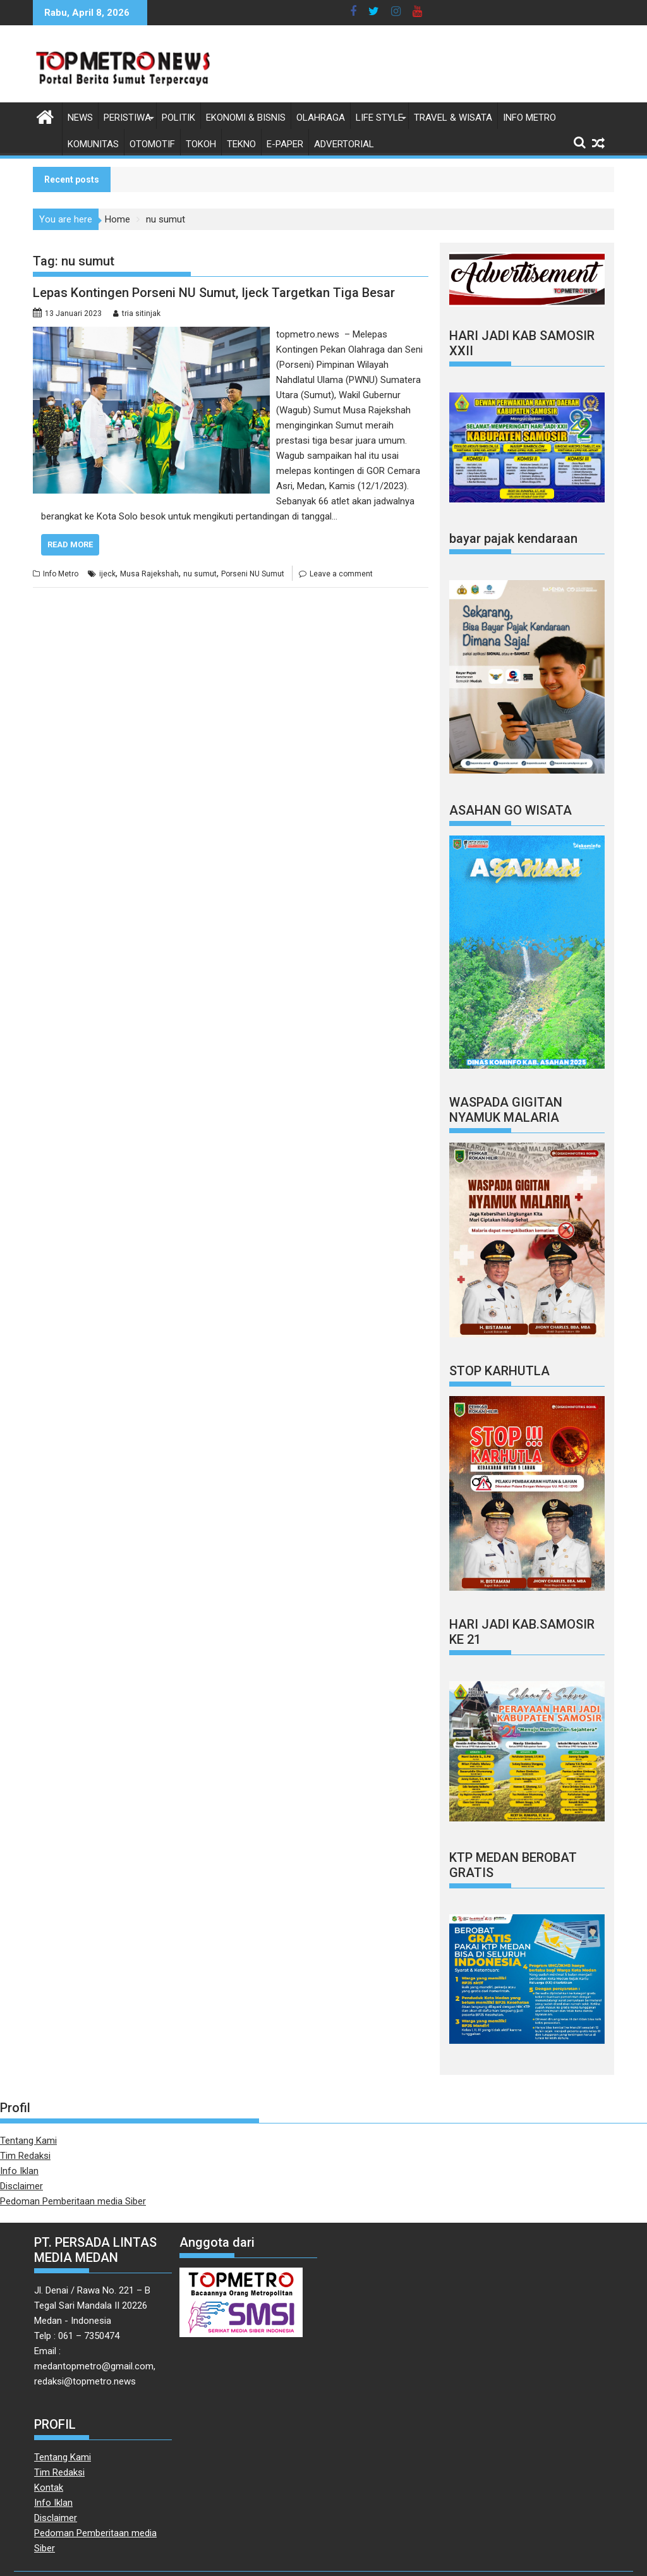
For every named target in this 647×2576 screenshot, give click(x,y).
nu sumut (200, 573)
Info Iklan (19, 2171)
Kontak (48, 2487)
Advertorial (344, 144)
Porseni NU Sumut (252, 573)
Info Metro (529, 117)
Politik (178, 117)
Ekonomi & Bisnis (246, 117)
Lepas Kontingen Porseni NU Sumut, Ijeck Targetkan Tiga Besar (214, 292)
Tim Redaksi (25, 2155)
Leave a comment (341, 573)
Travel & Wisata (453, 117)
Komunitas (93, 144)
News (80, 117)
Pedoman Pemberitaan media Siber (73, 2201)
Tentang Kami (28, 2140)
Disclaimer (21, 2186)
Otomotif (152, 144)
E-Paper (285, 144)
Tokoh (201, 144)
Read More (70, 544)
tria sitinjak (141, 313)
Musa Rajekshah (149, 573)
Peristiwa (127, 117)
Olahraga (320, 117)
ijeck (107, 573)
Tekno (241, 144)
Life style (379, 117)
